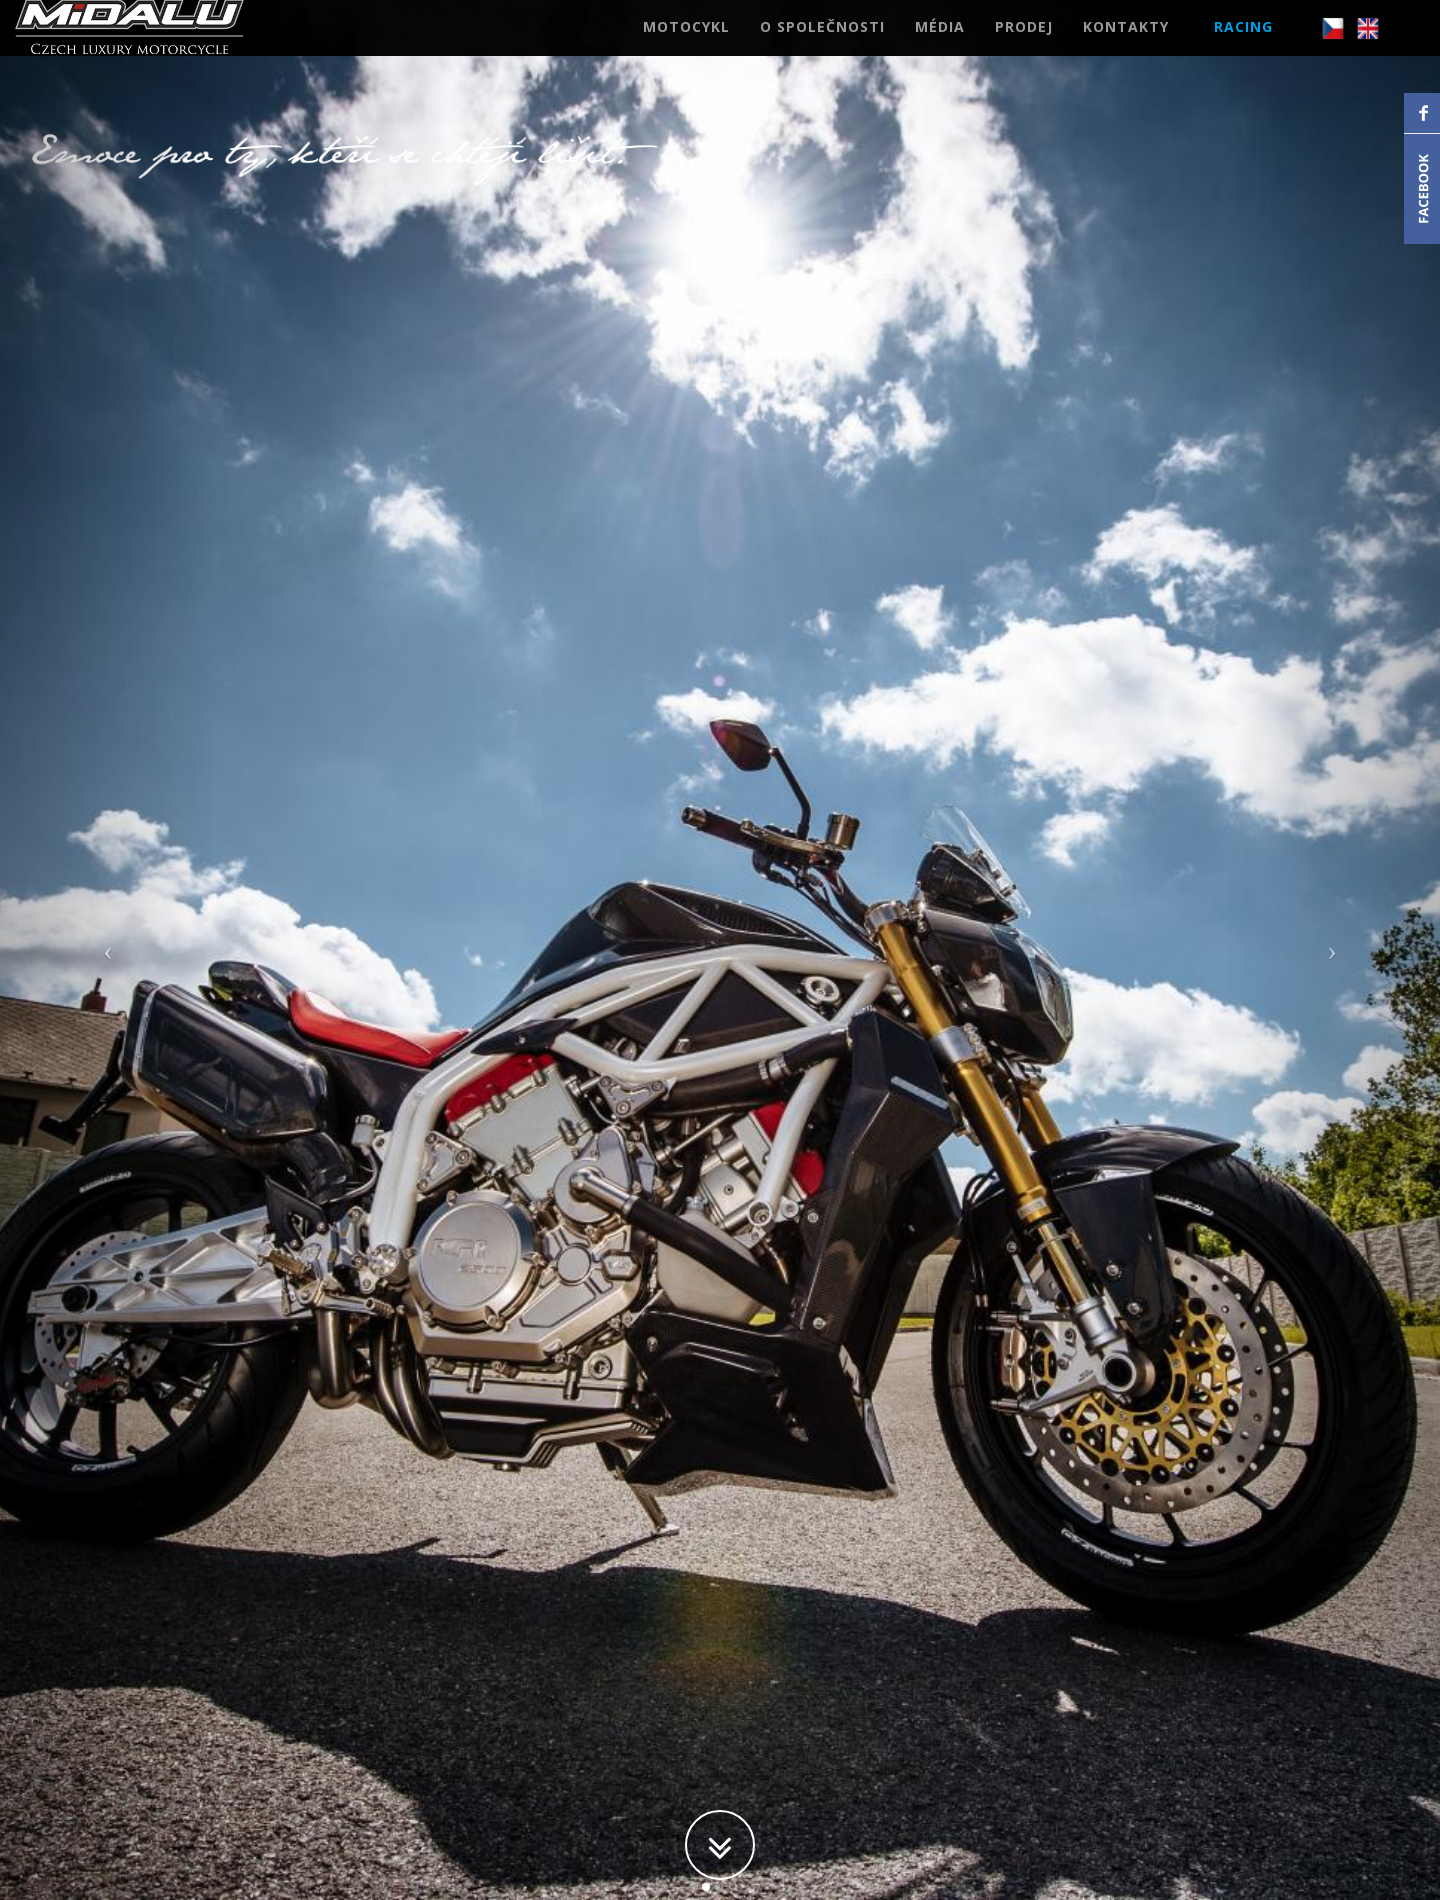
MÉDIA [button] (940, 44)
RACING (1243, 44)
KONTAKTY (1126, 44)
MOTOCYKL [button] (686, 44)
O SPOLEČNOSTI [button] (822, 44)
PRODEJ (1024, 44)
